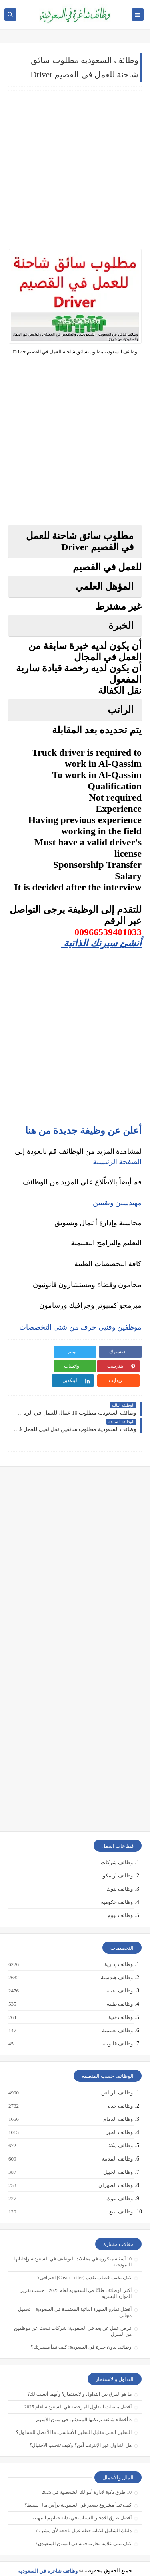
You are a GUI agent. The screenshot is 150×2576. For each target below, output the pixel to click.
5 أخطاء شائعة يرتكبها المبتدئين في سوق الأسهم (84, 2405)
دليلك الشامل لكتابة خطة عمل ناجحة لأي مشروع (84, 2516)
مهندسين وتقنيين (117, 1203)
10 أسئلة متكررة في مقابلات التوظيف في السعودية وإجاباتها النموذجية (73, 2247)
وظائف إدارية (118, 1950)
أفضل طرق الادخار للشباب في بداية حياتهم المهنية (82, 2503)
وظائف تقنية (119, 1976)
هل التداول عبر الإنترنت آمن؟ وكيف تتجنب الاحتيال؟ (81, 2431)
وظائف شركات (117, 1848)
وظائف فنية (120, 2003)
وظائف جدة (120, 2091)
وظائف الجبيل (117, 2157)
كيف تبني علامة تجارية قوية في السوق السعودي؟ (84, 2529)
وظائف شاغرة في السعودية (48, 2557)
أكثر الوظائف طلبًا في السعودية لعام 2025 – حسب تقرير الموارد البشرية (76, 2279)
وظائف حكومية (117, 1888)
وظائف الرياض (116, 2078)
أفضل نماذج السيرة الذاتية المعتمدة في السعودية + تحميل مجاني (75, 2298)
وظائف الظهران (115, 2171)
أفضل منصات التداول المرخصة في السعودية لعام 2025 (78, 2392)
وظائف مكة (120, 2131)
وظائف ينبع (120, 2197)
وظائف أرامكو (118, 1861)
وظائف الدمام (117, 2105)
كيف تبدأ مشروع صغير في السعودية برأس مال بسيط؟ (78, 2490)
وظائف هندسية (116, 1963)
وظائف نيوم (120, 1901)
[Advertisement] (75, 170)
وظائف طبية (119, 1989)
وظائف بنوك (119, 1874)
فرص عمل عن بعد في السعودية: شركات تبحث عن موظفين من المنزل (73, 2317)
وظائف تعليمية (117, 2016)
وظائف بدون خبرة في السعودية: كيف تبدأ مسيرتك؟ (81, 2332)
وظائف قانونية (117, 2029)
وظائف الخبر (119, 2118)
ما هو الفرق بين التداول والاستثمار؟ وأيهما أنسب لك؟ (79, 2379)
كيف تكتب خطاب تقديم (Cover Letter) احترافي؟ (84, 2263)
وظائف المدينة (117, 2144)
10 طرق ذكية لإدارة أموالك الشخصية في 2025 (87, 2478)
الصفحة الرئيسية (117, 1162)
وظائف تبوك (119, 2184)
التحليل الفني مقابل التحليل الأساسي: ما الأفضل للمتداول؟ (74, 2418)
